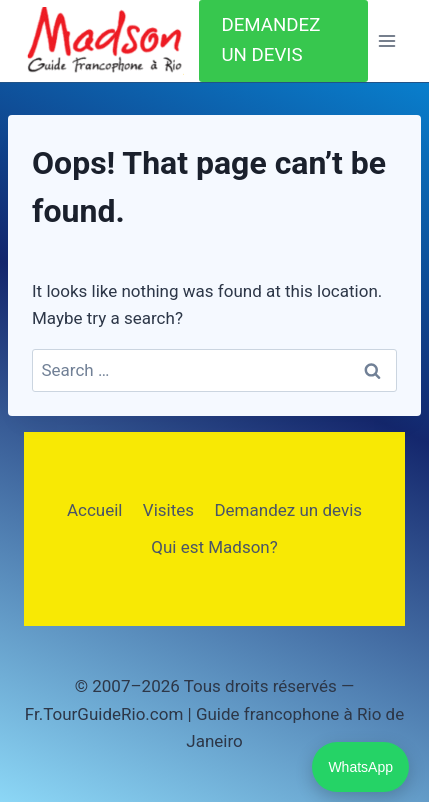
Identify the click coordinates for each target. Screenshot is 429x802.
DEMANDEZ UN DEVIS (270, 40)
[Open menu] (386, 41)
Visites (168, 510)
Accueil (95, 510)
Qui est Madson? (214, 547)
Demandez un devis (288, 510)
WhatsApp (360, 767)
